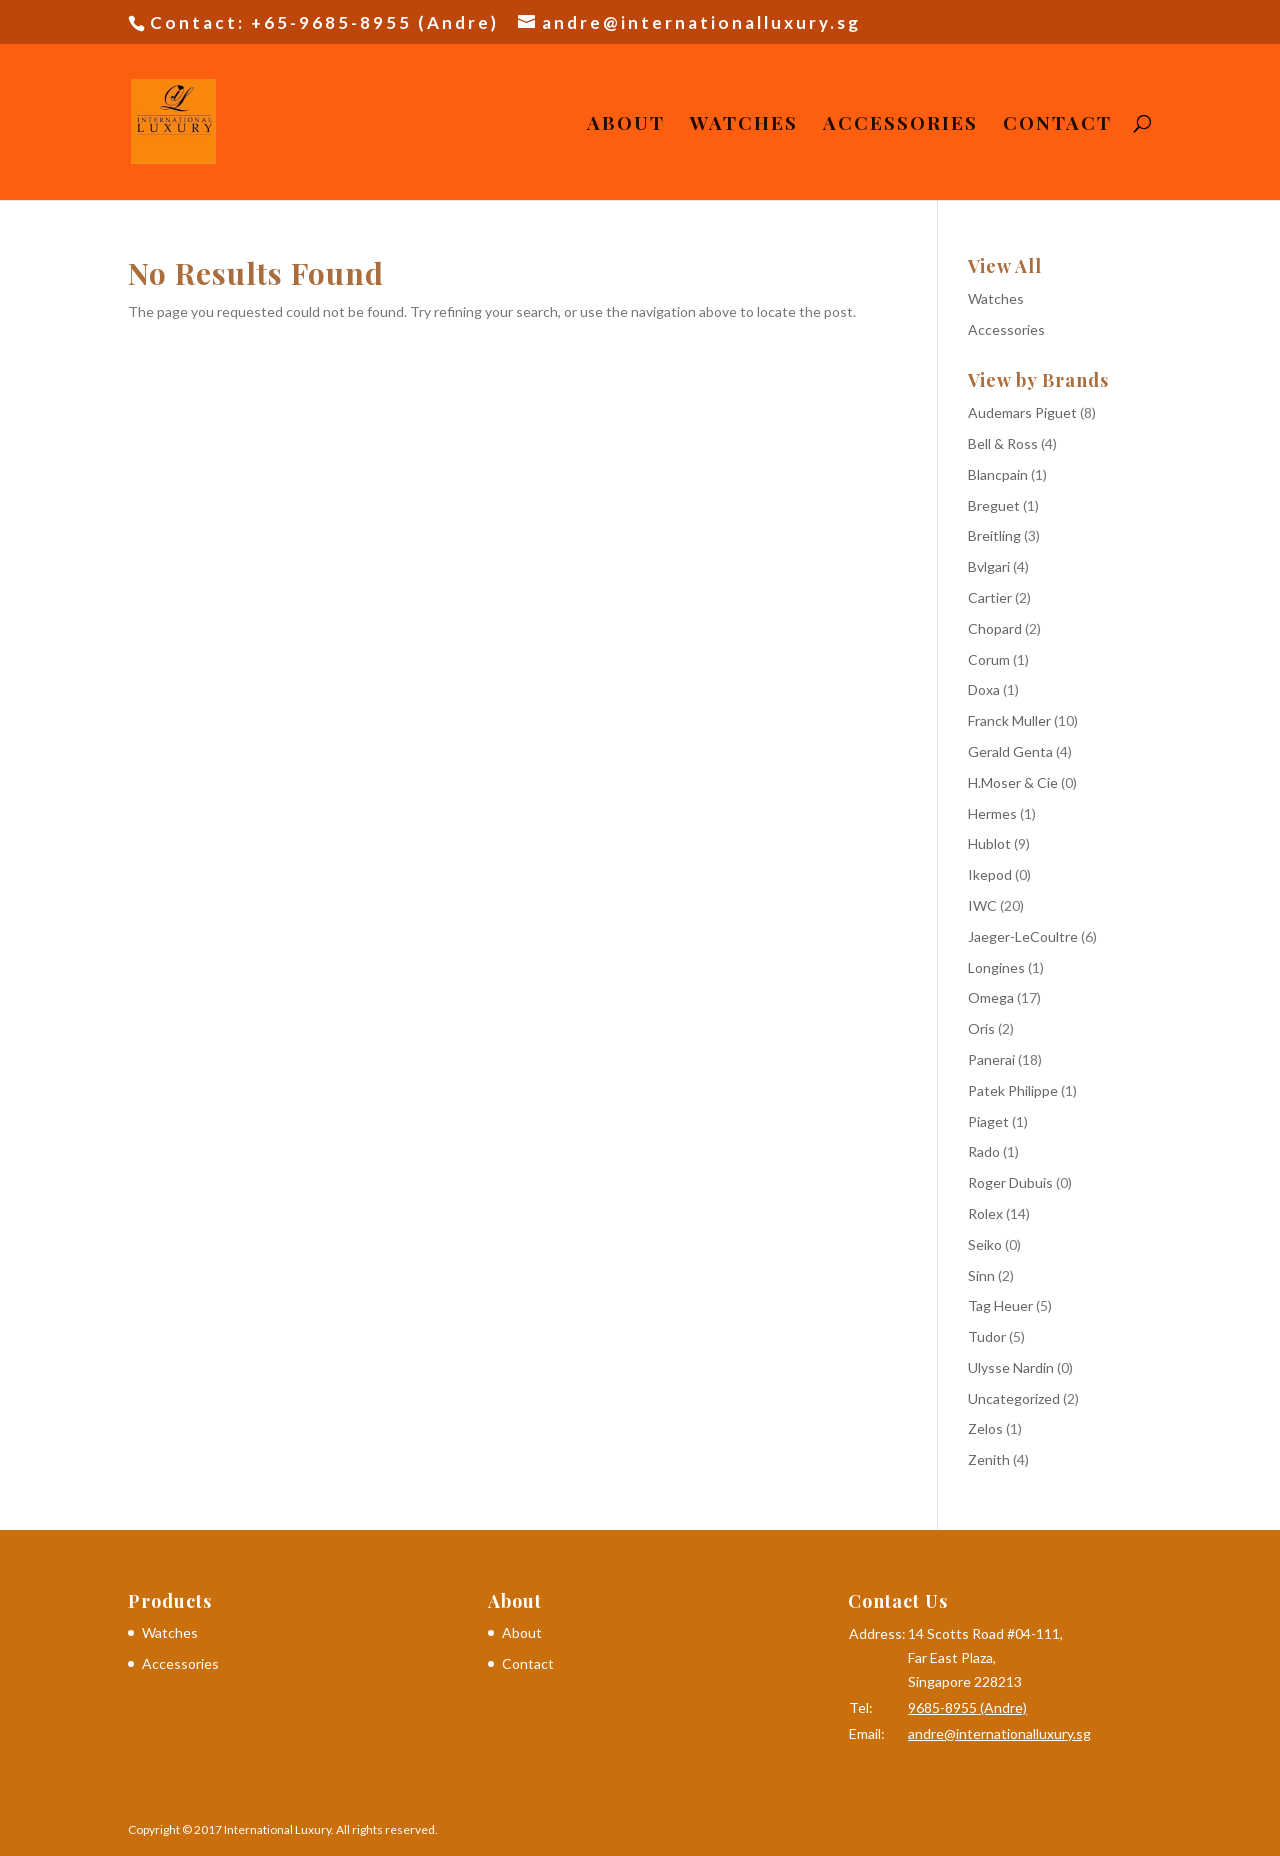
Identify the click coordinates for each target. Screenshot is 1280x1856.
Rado (984, 1151)
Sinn (981, 1275)
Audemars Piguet (1022, 412)
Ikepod (990, 874)
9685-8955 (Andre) (967, 1707)
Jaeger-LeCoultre (1023, 936)
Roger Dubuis (1010, 1182)
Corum (989, 659)
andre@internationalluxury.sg (999, 1733)
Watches (744, 125)
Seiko (985, 1244)
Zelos (985, 1428)
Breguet (994, 505)
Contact (1057, 125)
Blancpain (998, 474)
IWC (982, 905)
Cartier (990, 597)
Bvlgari (989, 566)
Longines (996, 967)
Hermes (992, 813)
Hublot (989, 843)
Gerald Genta (1010, 751)
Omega (991, 997)
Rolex (985, 1213)
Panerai (991, 1059)
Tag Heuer (1000, 1305)
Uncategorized (1014, 1398)
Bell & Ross (1003, 443)
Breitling (994, 535)
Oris (981, 1028)
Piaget (988, 1121)
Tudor (987, 1336)
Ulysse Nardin (1011, 1367)
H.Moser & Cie (1013, 782)
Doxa (984, 689)
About (626, 125)
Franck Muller (1009, 720)
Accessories (900, 125)
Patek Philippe (1013, 1090)
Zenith (989, 1459)
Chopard (995, 628)
